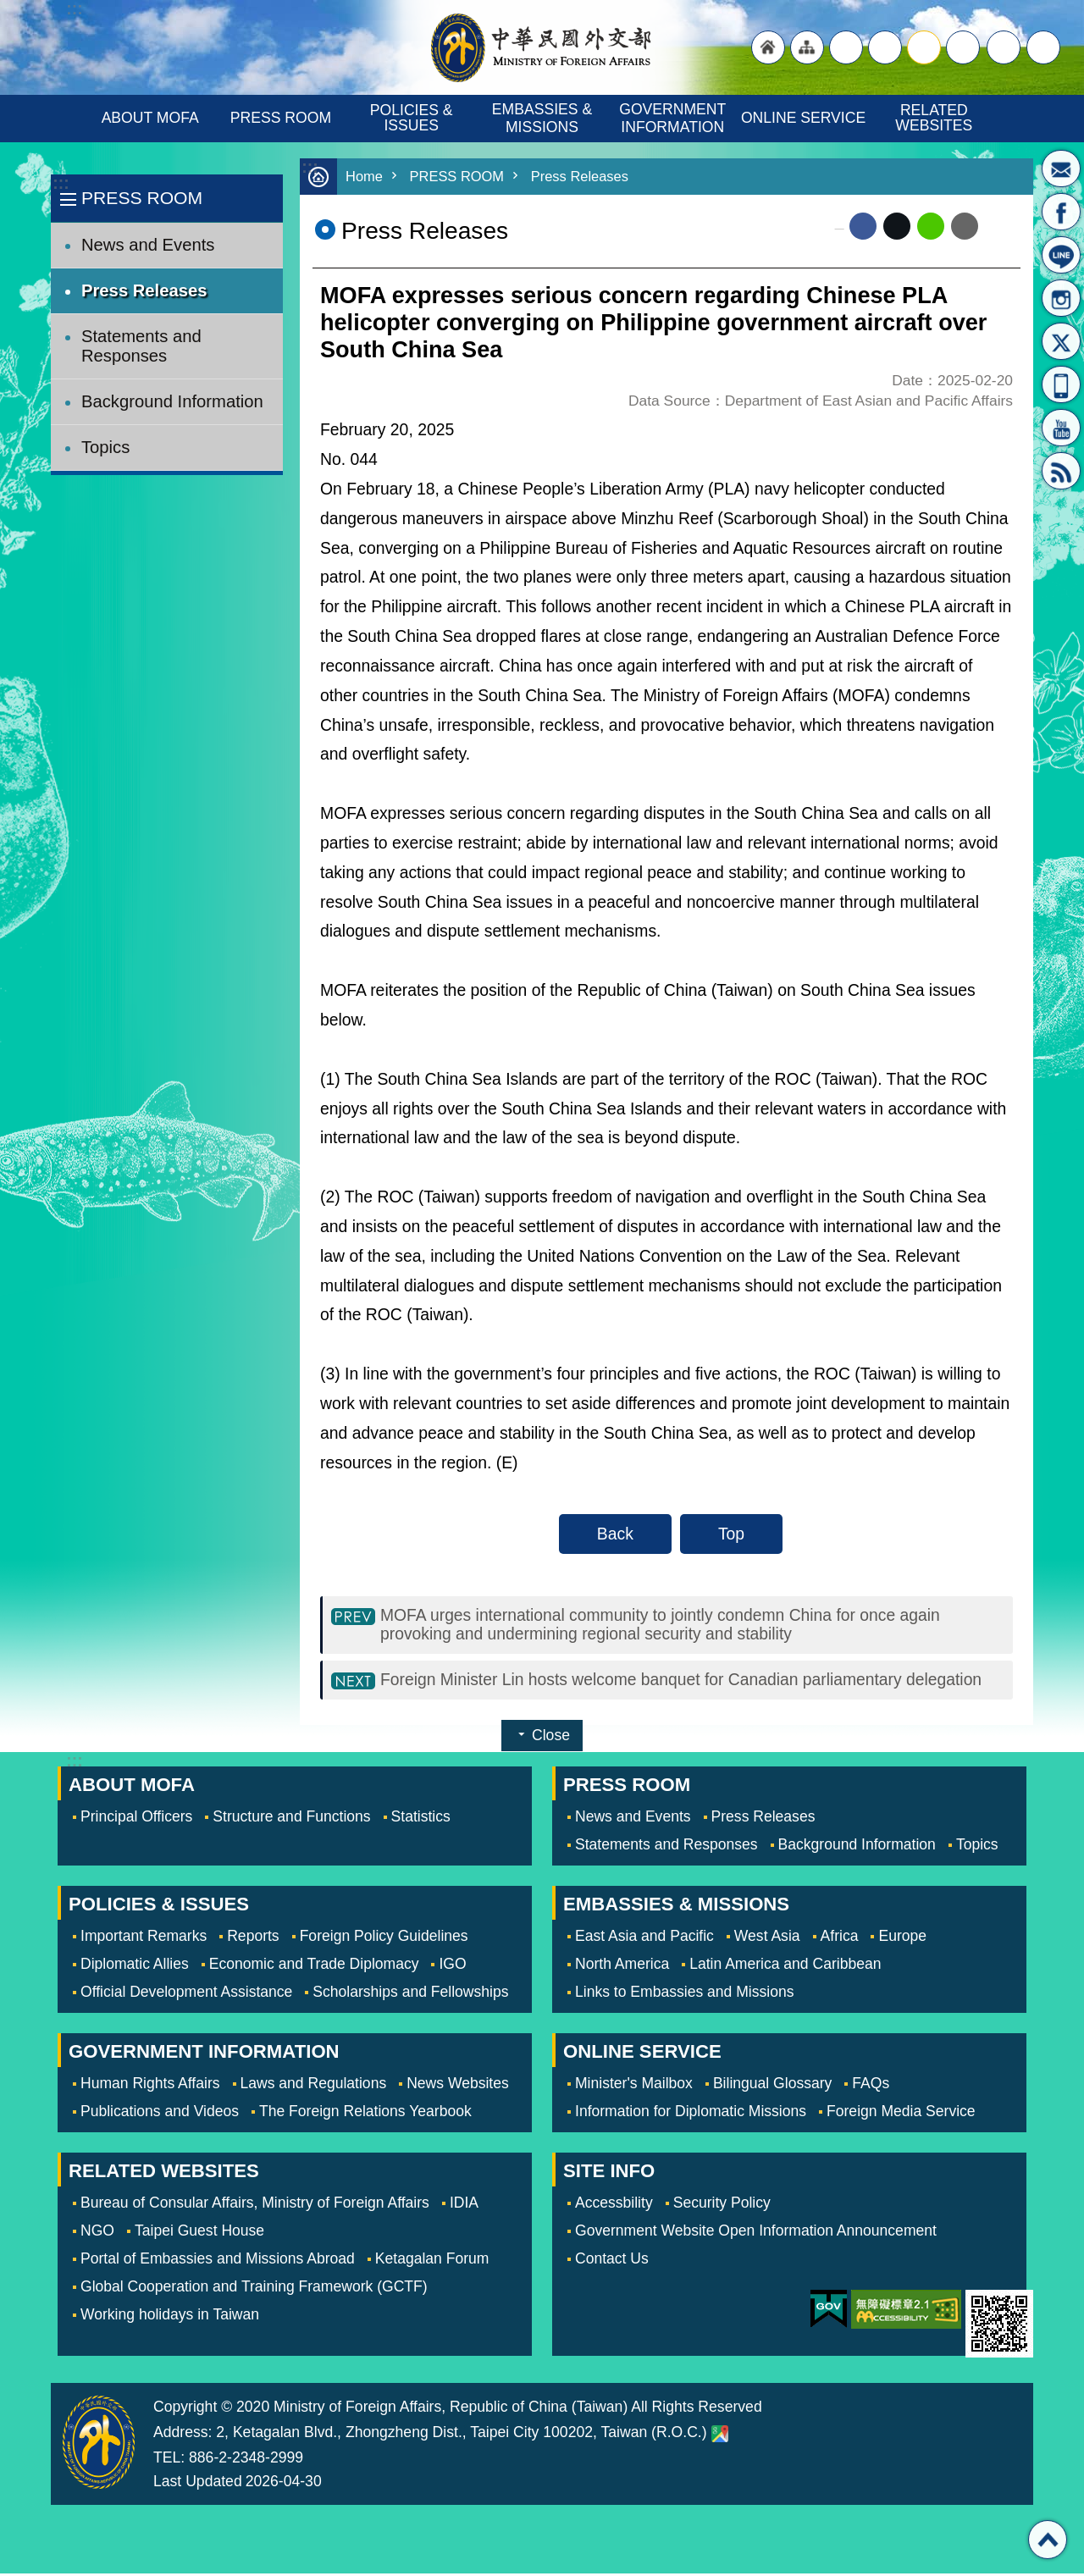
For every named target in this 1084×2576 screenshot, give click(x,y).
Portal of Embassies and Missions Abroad (217, 2261)
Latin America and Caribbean (785, 1966)
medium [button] (924, 47)
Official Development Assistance (186, 1994)
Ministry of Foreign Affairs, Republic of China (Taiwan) (542, 47)
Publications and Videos (159, 2113)
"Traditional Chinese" (846, 47)
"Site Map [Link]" (807, 47)
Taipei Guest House (199, 2233)
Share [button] (1003, 47)
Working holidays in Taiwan (169, 2316)
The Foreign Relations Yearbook (365, 2113)
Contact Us (612, 2261)
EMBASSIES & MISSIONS (544, 118)
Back (615, 1533)
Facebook (863, 226)
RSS (1061, 470)
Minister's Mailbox (1061, 168)
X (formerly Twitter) (896, 226)
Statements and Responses (141, 346)
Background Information (172, 401)
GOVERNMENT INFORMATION (674, 118)
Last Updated (197, 2483)
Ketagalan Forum (432, 2261)
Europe (902, 1938)
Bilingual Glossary (772, 2085)
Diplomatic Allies (134, 1966)
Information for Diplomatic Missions (690, 2113)
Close (551, 1737)
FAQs (870, 2085)
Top (731, 1533)
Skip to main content (8, 8)
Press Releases (144, 290)
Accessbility (614, 2205)
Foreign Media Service (901, 2113)
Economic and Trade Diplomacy (314, 1966)
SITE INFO (609, 2173)
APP (1061, 384)
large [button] (885, 47)
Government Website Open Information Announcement (756, 2233)
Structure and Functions (291, 1818)
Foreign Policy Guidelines (384, 1938)
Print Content (999, 226)
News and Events (147, 244)
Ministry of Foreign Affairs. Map (719, 2436)
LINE (1061, 255)
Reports (253, 1938)
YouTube (1061, 427)
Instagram (1061, 298)
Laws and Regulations (314, 2085)
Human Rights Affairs (150, 2085)
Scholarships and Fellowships (410, 1994)
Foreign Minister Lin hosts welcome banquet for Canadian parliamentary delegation (681, 1681)
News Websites (457, 2085)
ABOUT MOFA (150, 117)
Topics (105, 447)
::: (61, 183)
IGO (452, 1966)
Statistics (421, 1818)
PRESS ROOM (280, 117)
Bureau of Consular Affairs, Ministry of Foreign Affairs (254, 2205)
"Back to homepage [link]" (768, 47)
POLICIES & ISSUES (413, 118)
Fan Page (1061, 211)
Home (365, 177)
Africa (840, 1938)
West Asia (767, 1938)
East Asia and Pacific (644, 1938)
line (930, 226)
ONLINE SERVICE (803, 117)
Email (964, 226)
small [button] (963, 47)
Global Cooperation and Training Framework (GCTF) (254, 2288)
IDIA (464, 2205)
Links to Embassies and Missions (684, 1994)
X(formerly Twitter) (1061, 341)
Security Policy (722, 2205)
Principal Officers (136, 1818)
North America (622, 1966)
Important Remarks (143, 1938)
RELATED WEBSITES (933, 118)
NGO (97, 2233)
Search (1043, 47)
